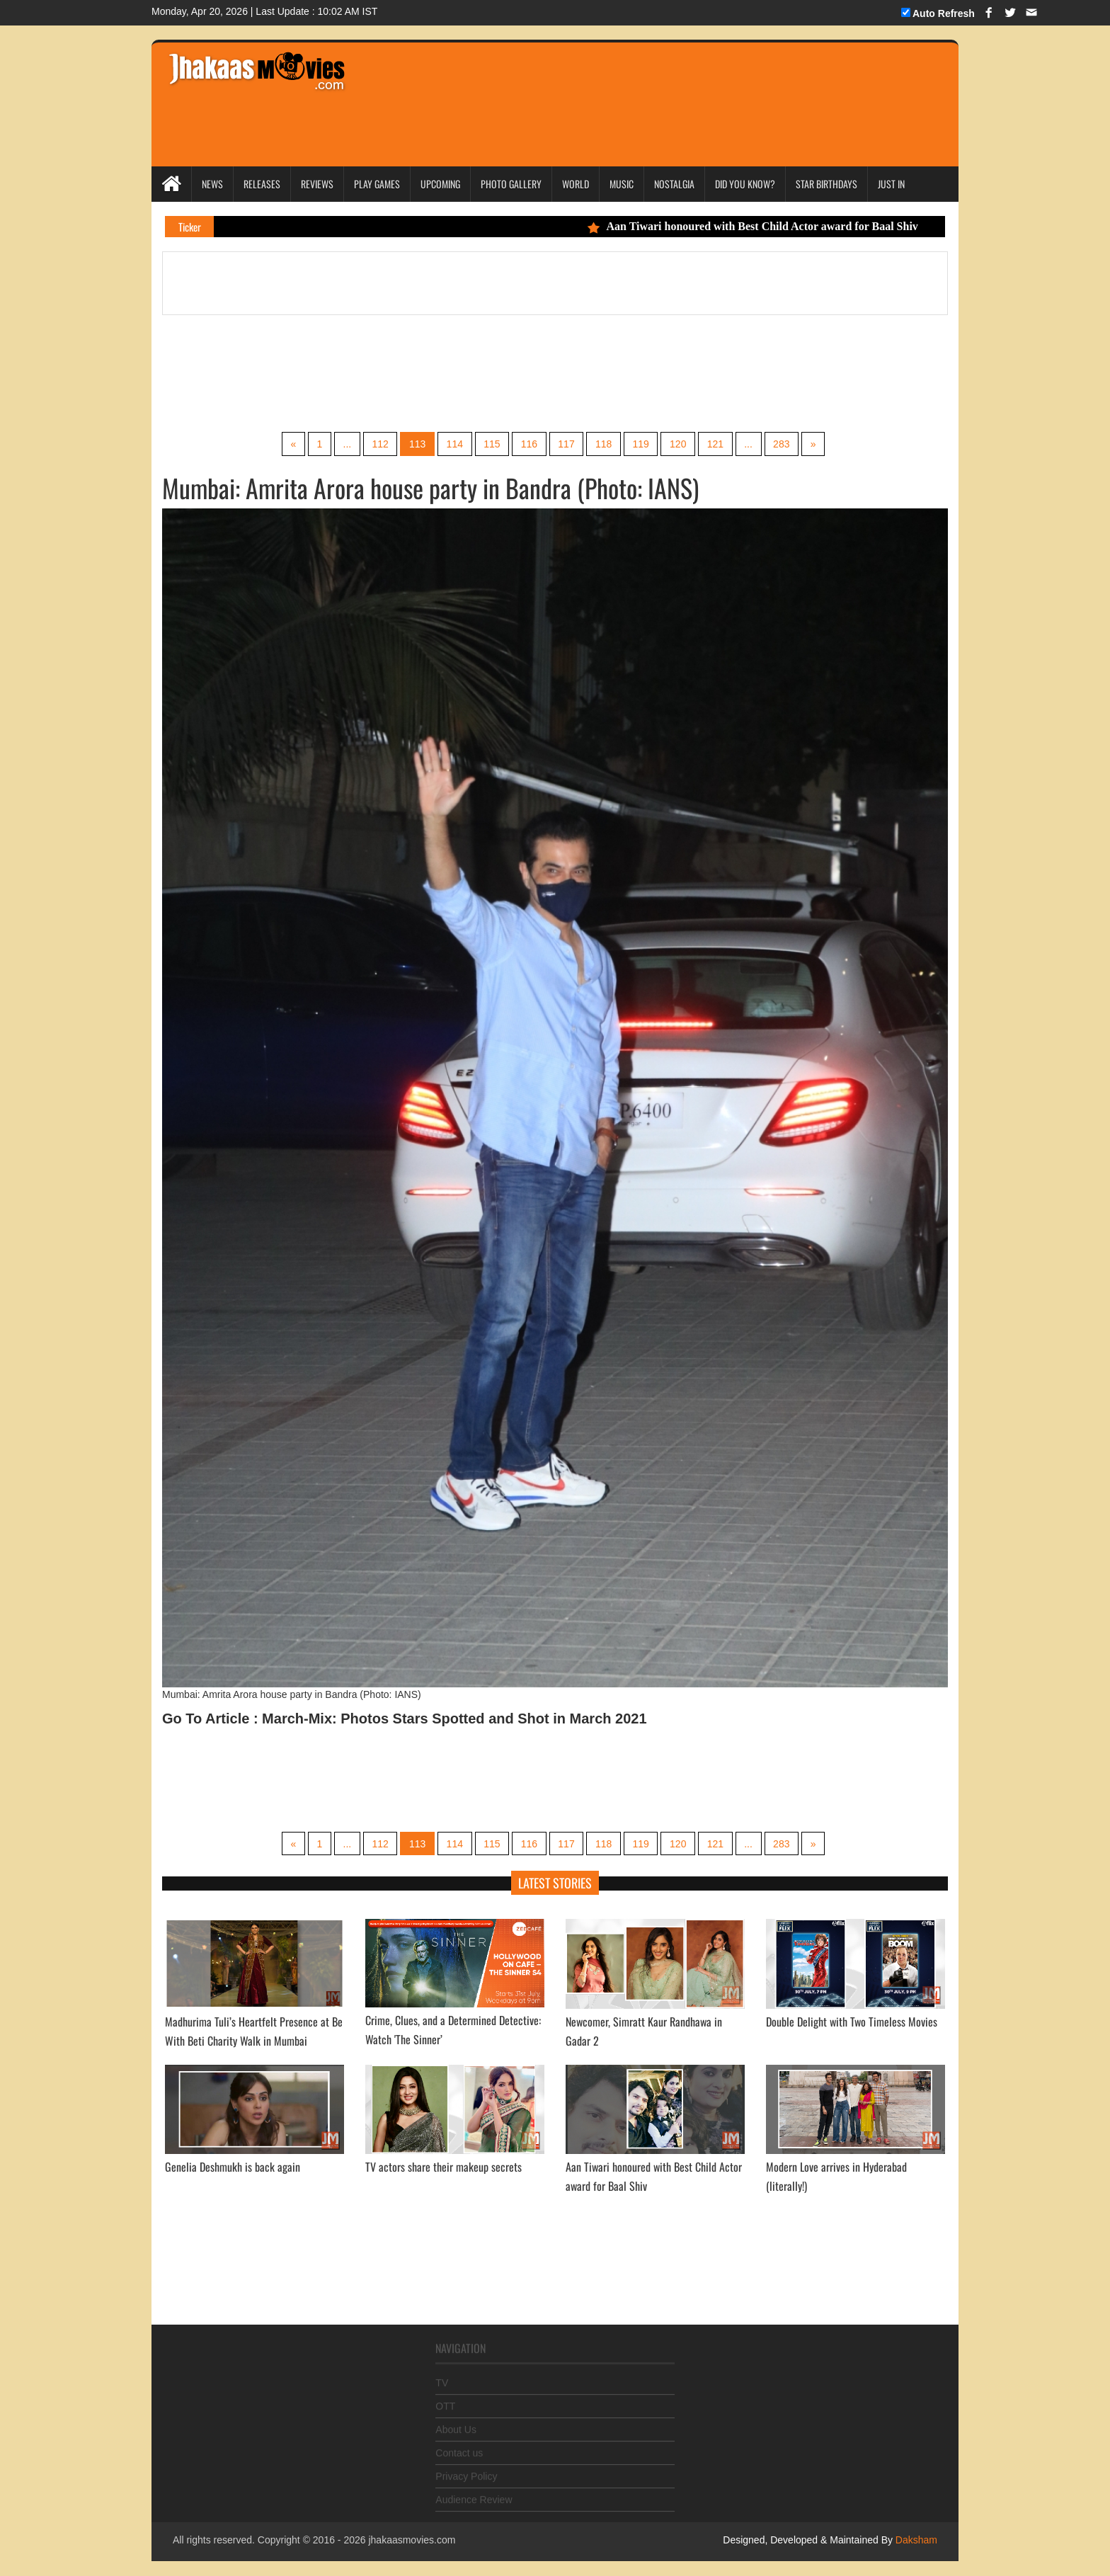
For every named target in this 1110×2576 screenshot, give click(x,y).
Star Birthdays (826, 183)
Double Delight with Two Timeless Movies (851, 2021)
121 (717, 444)
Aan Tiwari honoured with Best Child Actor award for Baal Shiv (770, 226)
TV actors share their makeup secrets (443, 2167)
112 (378, 444)
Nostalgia (674, 183)
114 (453, 444)
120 (680, 444)
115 (491, 444)
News (212, 183)
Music (622, 183)
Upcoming (440, 183)
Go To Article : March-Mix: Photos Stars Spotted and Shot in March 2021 (404, 1719)
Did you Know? (745, 183)
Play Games (377, 183)
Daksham (915, 2540)
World (575, 183)
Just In (891, 183)
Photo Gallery (511, 183)
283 (785, 444)
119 (642, 444)
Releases (262, 183)
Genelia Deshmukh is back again (232, 2167)
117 (567, 444)
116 (528, 444)
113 (415, 444)
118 (604, 444)
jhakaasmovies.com (411, 2540)
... (344, 444)
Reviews (317, 183)
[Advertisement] (627, 84)
